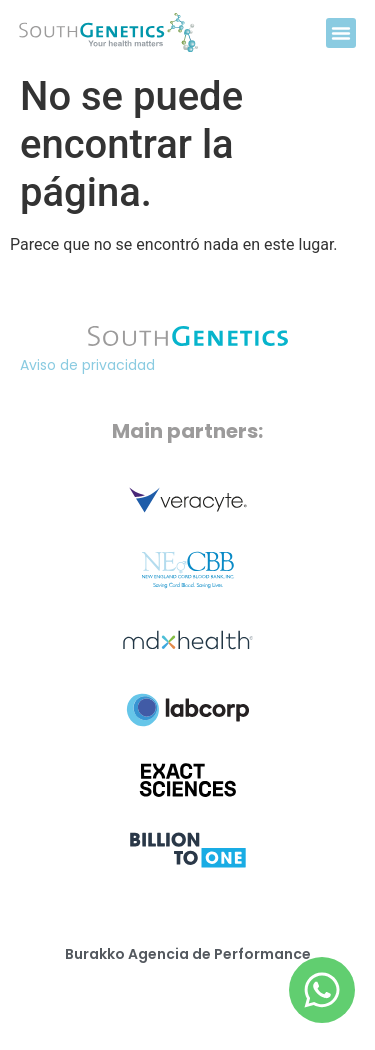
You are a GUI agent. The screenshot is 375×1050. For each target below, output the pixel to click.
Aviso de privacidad (87, 365)
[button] (341, 33)
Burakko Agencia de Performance (188, 954)
